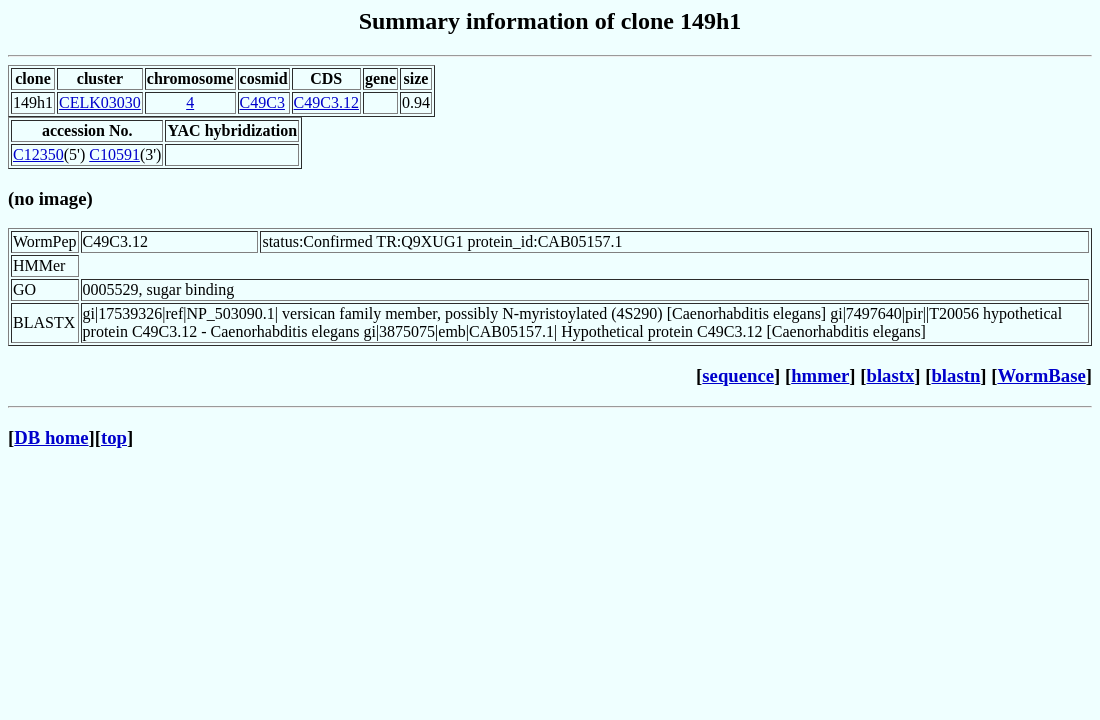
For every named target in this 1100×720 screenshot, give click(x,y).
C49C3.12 (326, 102)
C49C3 (262, 102)
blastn (955, 375)
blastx (891, 375)
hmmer (820, 375)
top (114, 437)
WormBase (1041, 375)
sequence (738, 375)
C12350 (38, 154)
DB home (51, 437)
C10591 (114, 154)
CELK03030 (100, 102)
